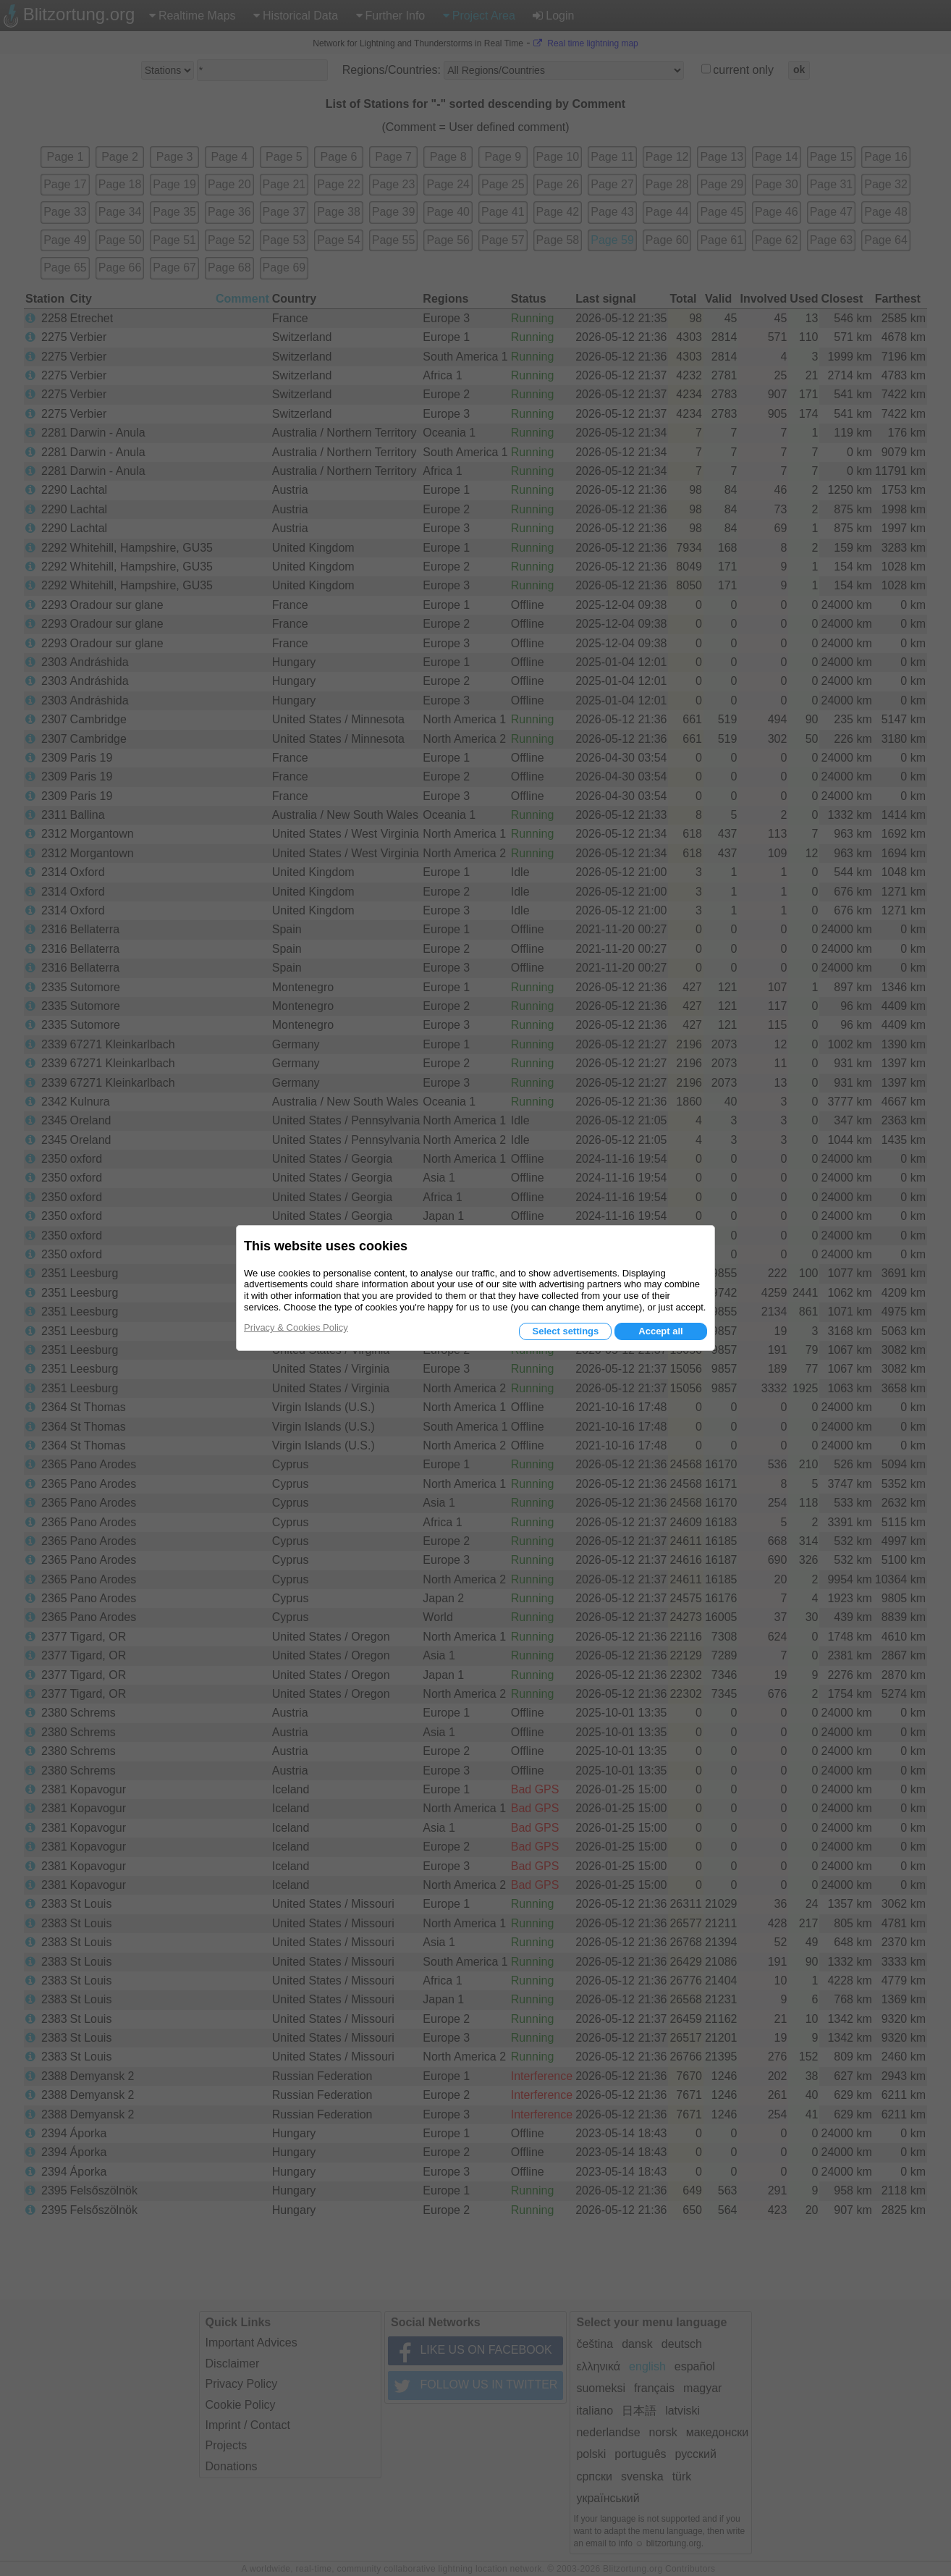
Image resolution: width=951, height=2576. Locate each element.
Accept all (660, 1331)
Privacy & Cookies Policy (296, 1327)
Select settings (565, 1331)
